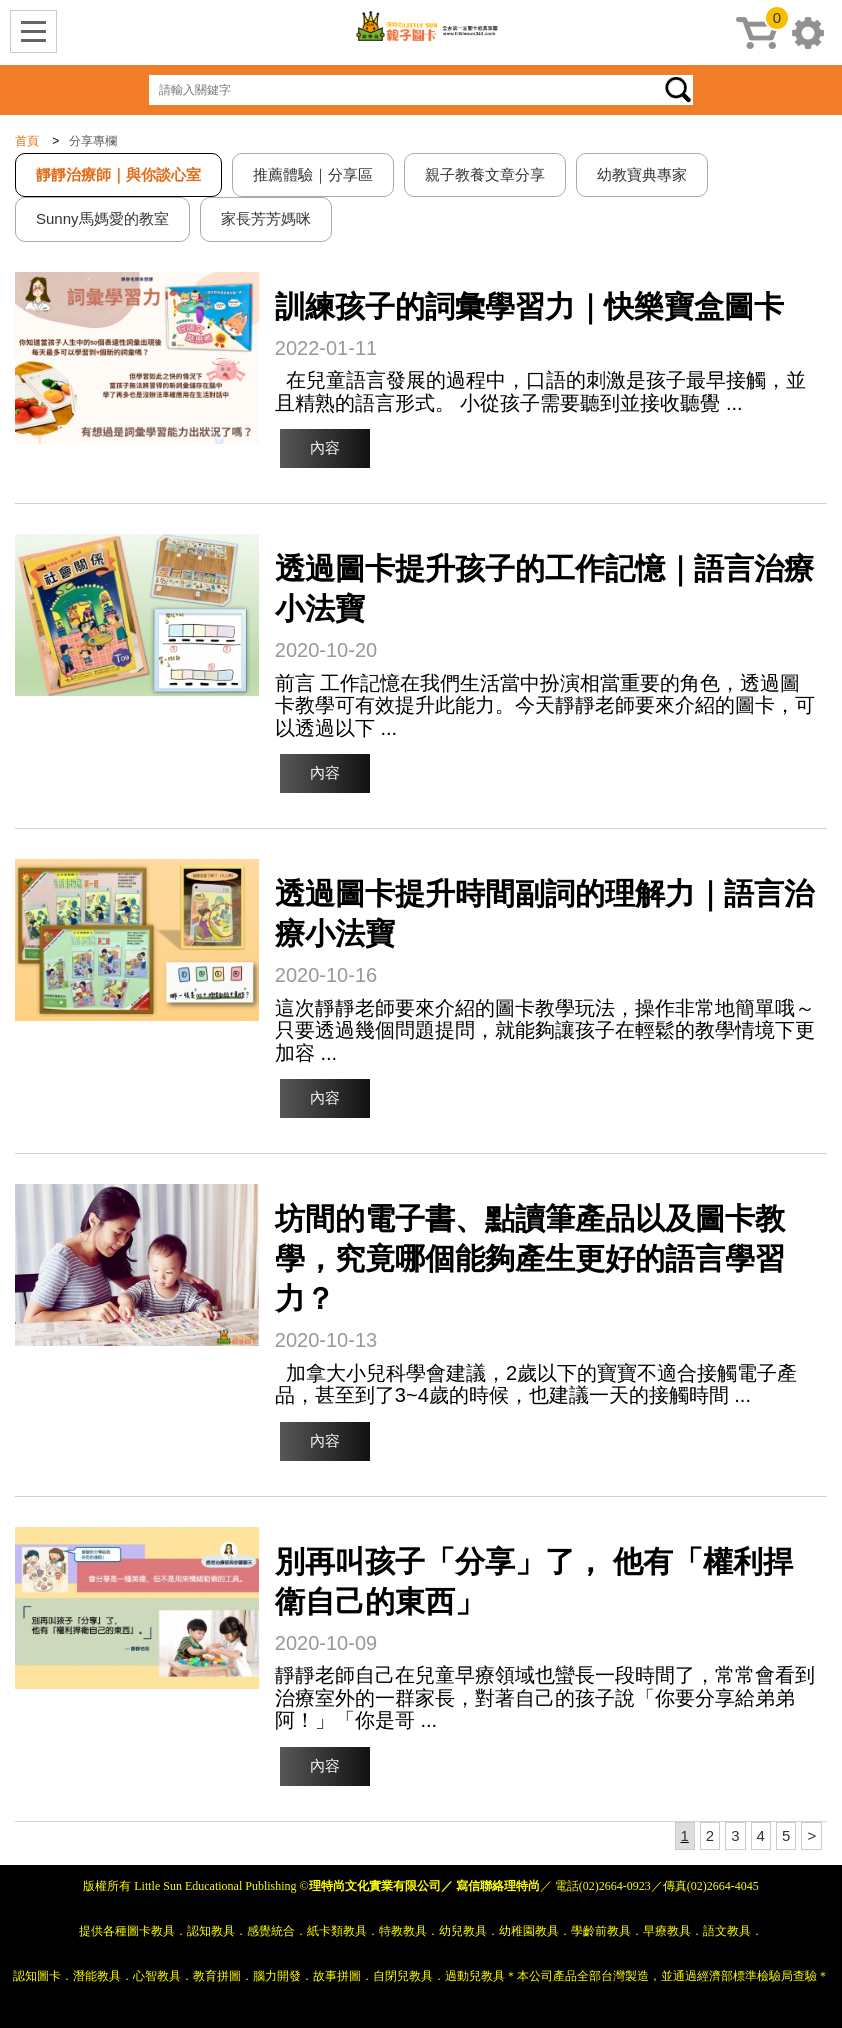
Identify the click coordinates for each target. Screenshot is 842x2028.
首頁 (27, 141)
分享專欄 (93, 141)
